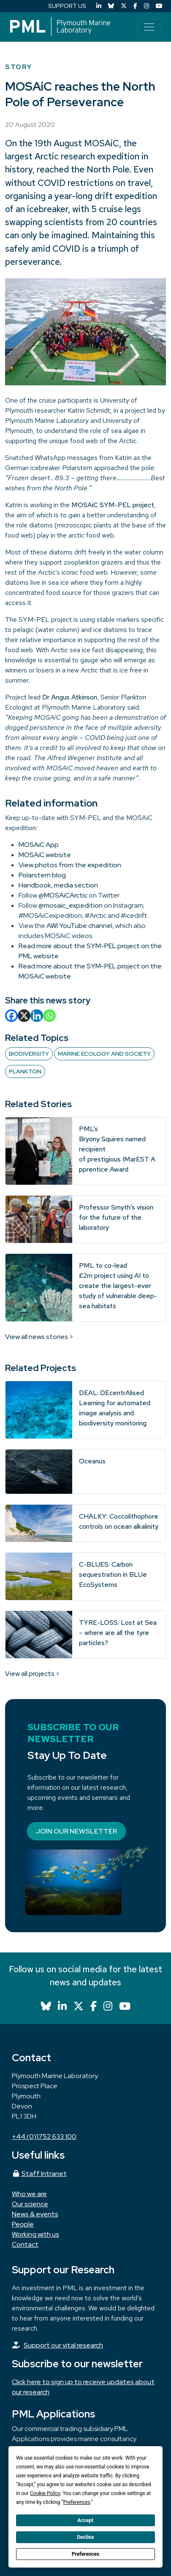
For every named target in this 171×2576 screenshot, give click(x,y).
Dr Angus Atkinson (69, 697)
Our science (30, 2204)
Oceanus (92, 1461)
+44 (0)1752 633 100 (44, 2136)
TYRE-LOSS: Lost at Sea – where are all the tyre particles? (118, 1632)
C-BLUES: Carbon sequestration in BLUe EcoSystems (113, 1574)
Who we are (29, 2193)
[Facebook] (135, 6)
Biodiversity (29, 1053)
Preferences (86, 2554)
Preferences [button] (76, 2502)
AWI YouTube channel (79, 925)
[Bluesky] (111, 6)
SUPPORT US (67, 6)
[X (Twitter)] (124, 6)
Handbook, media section (58, 885)
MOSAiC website (45, 854)
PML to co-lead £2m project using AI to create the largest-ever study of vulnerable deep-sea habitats (118, 1285)
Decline (85, 2537)
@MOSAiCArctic (62, 895)
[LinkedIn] (98, 6)
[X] (24, 1015)
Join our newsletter (76, 1831)
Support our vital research (63, 2345)
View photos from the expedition (70, 864)
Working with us (35, 2234)
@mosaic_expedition (70, 905)
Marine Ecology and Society (104, 1053)
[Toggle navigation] (149, 27)
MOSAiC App (39, 844)
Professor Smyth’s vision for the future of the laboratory (116, 1217)
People (23, 2224)
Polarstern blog (42, 875)
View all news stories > (39, 1336)
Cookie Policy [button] (45, 2493)
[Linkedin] (36, 1015)
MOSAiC (101, 143)
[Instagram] (146, 6)
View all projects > (32, 1673)
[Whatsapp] (49, 1015)
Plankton (25, 1071)
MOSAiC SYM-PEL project (112, 504)
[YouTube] (159, 6)
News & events (35, 2214)
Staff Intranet (39, 2173)
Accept (86, 2520)
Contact (25, 2244)
